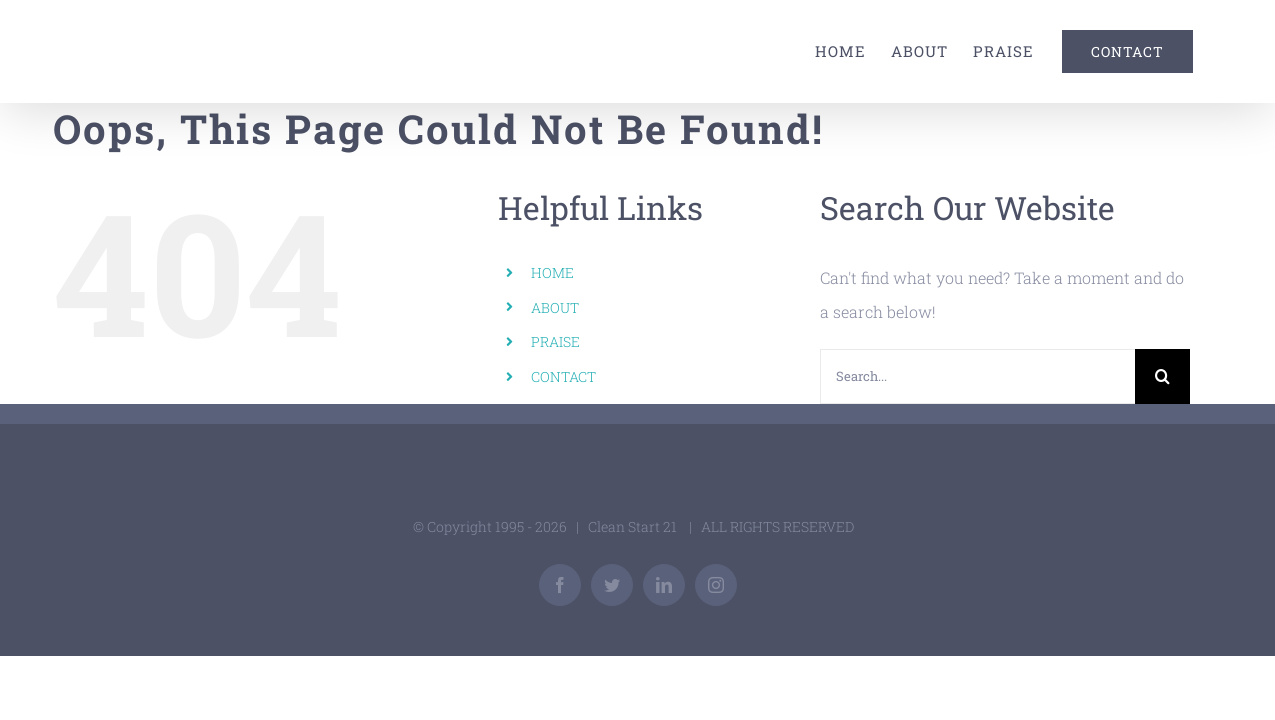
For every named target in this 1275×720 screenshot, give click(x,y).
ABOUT (555, 307)
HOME (552, 272)
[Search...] (977, 376)
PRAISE (555, 341)
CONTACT (563, 376)
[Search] (1162, 376)
